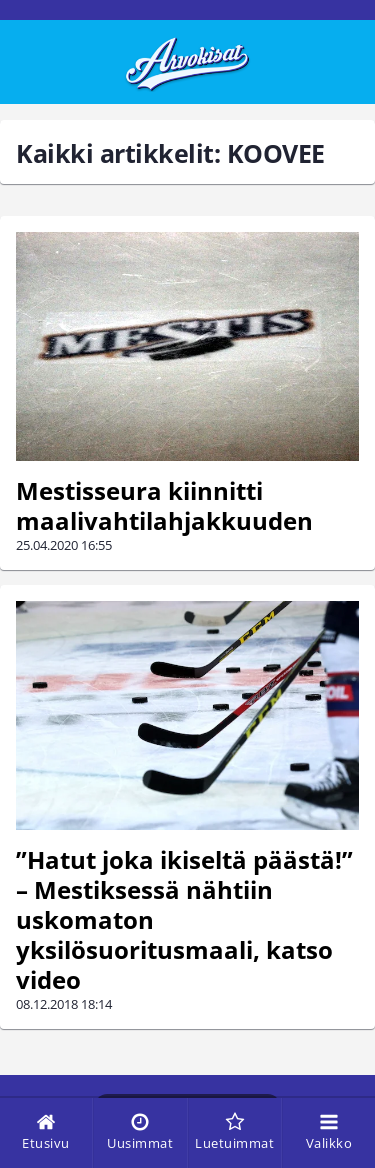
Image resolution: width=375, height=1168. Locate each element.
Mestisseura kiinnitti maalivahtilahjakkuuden (164, 505)
